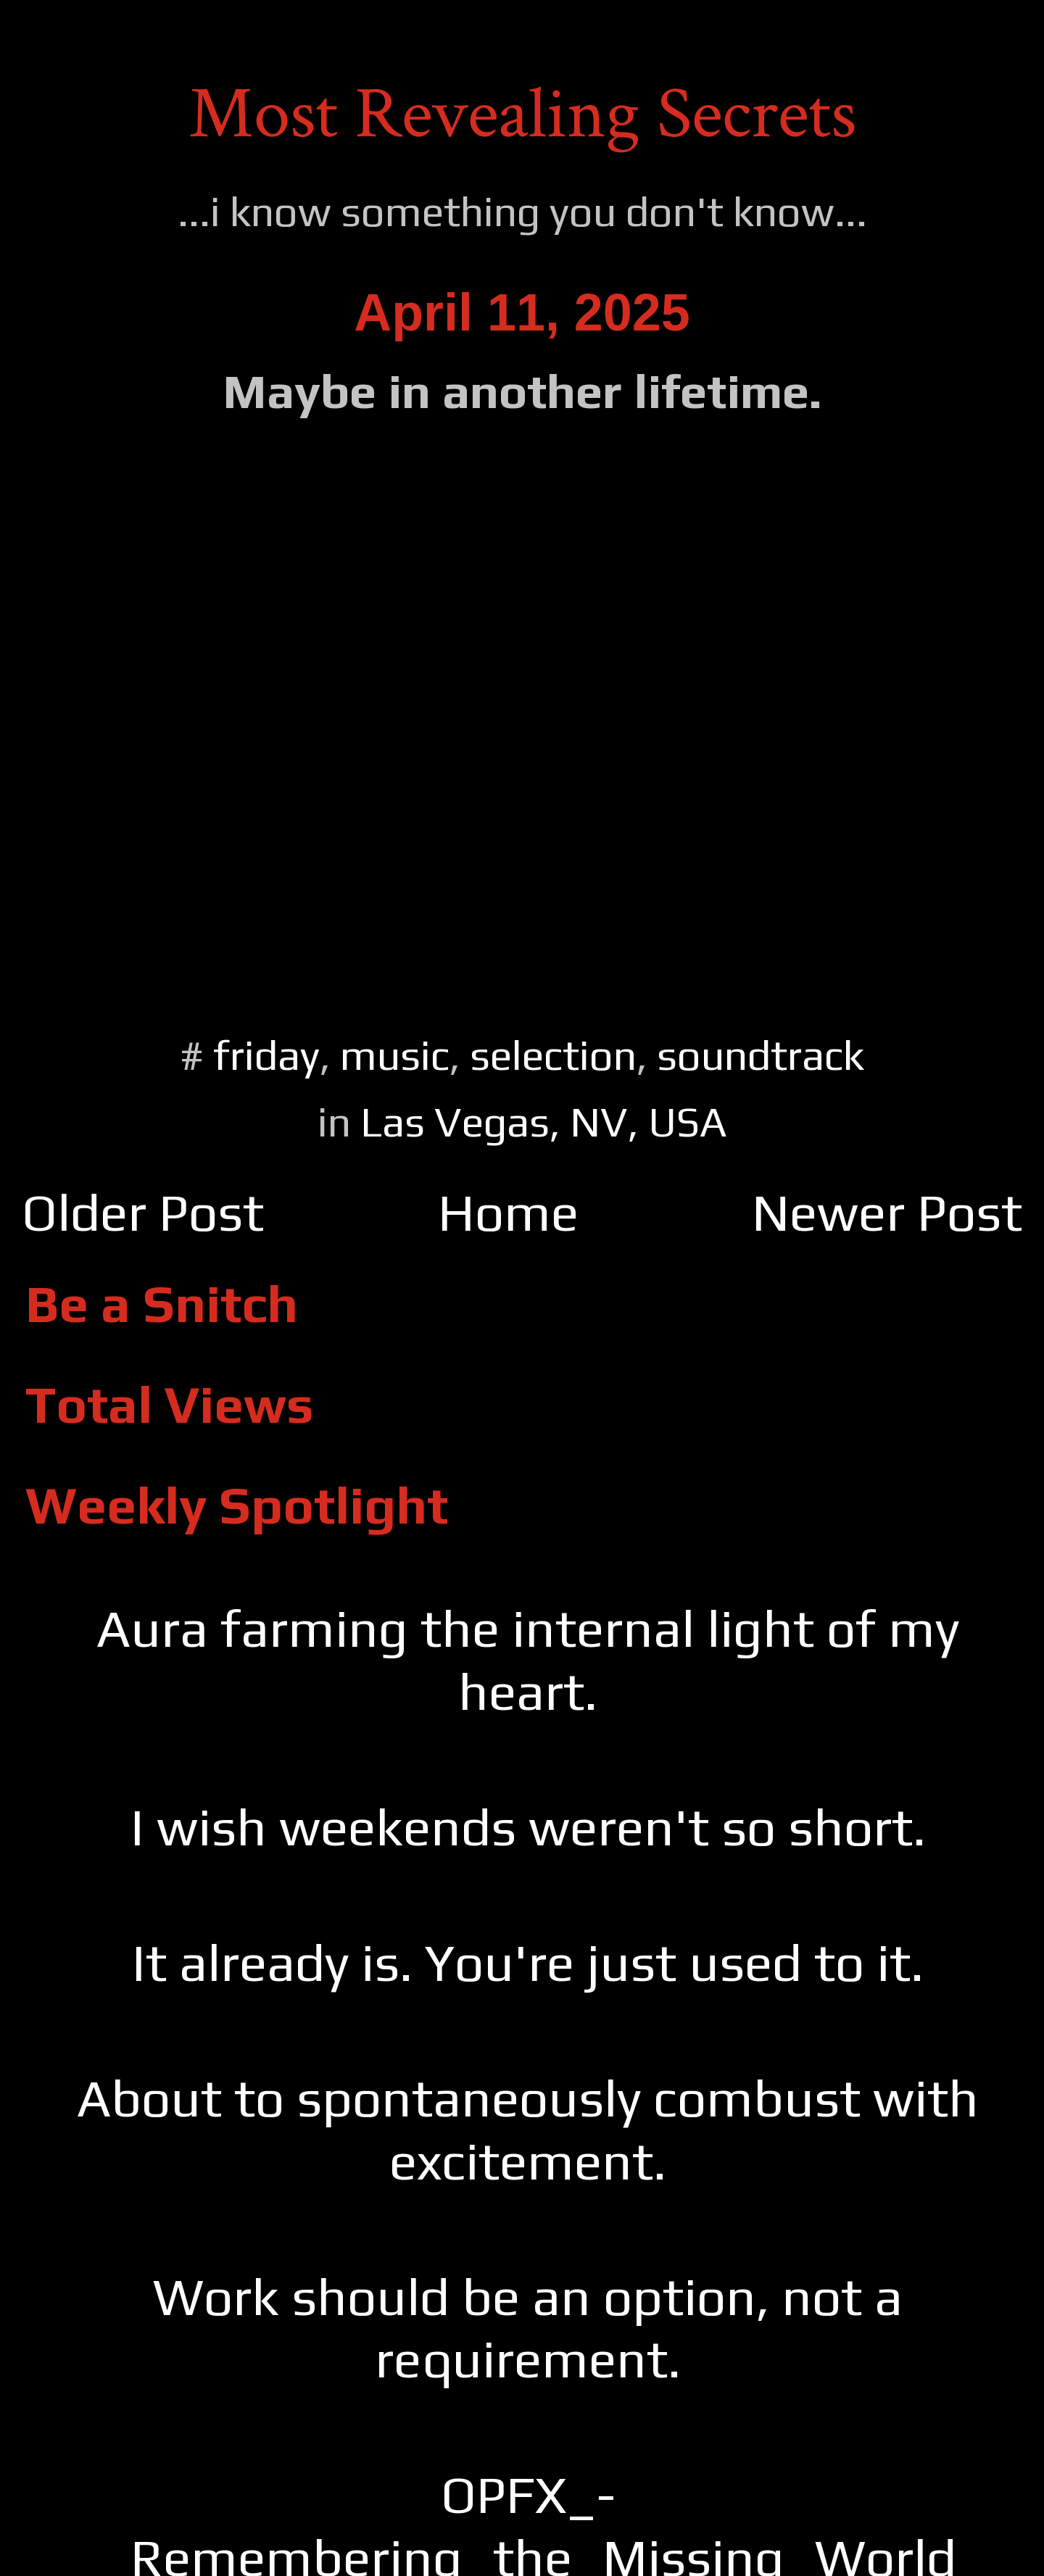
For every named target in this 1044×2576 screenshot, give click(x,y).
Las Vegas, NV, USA (543, 1121)
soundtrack (760, 1055)
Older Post (143, 1212)
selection (553, 1055)
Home (508, 1212)
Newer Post (887, 1212)
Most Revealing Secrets (522, 114)
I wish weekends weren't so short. (528, 1827)
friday (266, 1055)
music (395, 1055)
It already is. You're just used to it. (528, 1962)
